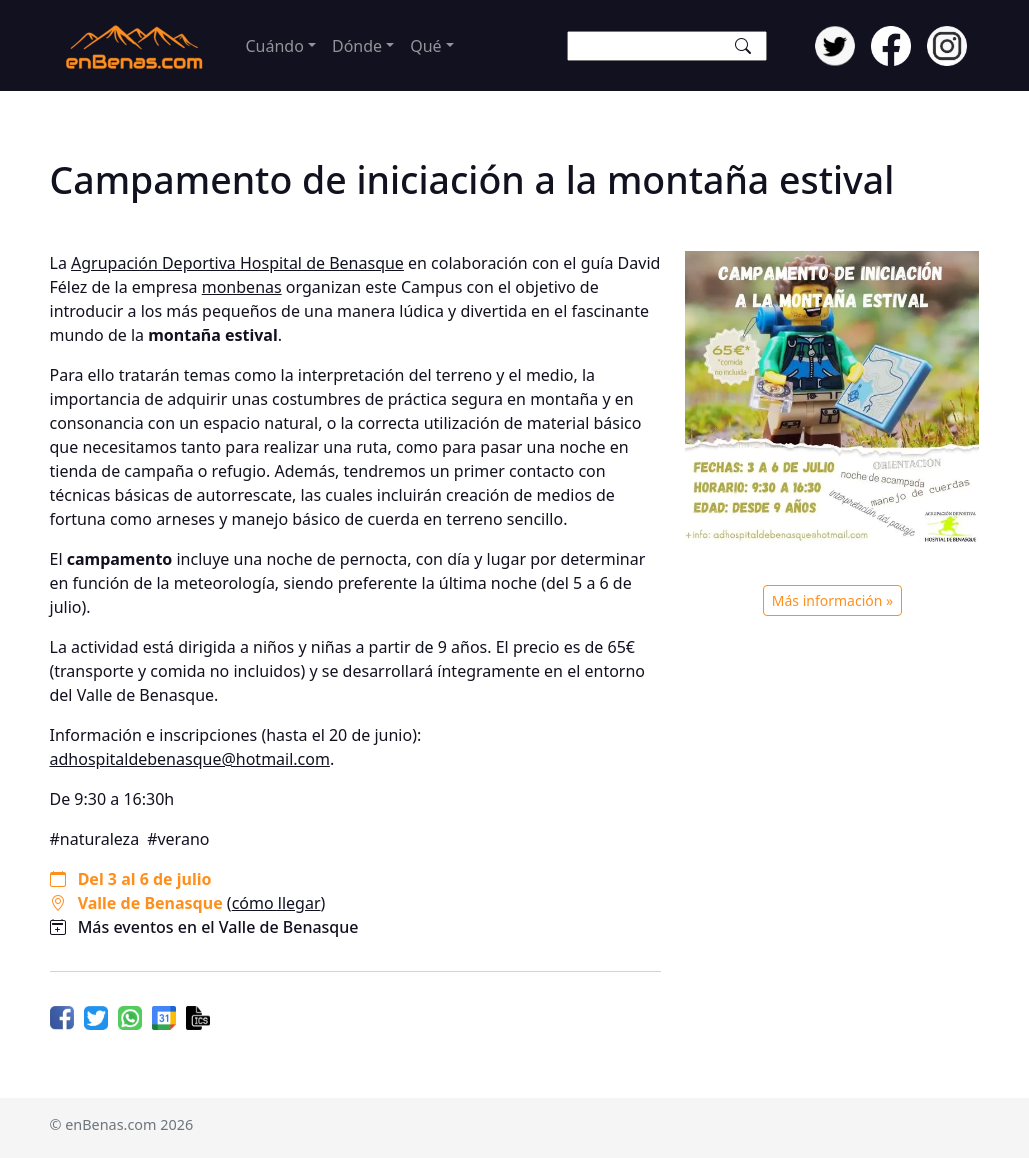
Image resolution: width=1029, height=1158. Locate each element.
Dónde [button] (357, 46)
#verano (178, 839)
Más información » (832, 600)
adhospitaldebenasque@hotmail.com (190, 759)
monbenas (242, 287)
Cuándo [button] (275, 46)
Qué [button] (425, 46)
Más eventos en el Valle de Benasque (218, 927)
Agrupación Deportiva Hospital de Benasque (237, 263)
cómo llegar (276, 903)
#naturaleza (95, 839)
